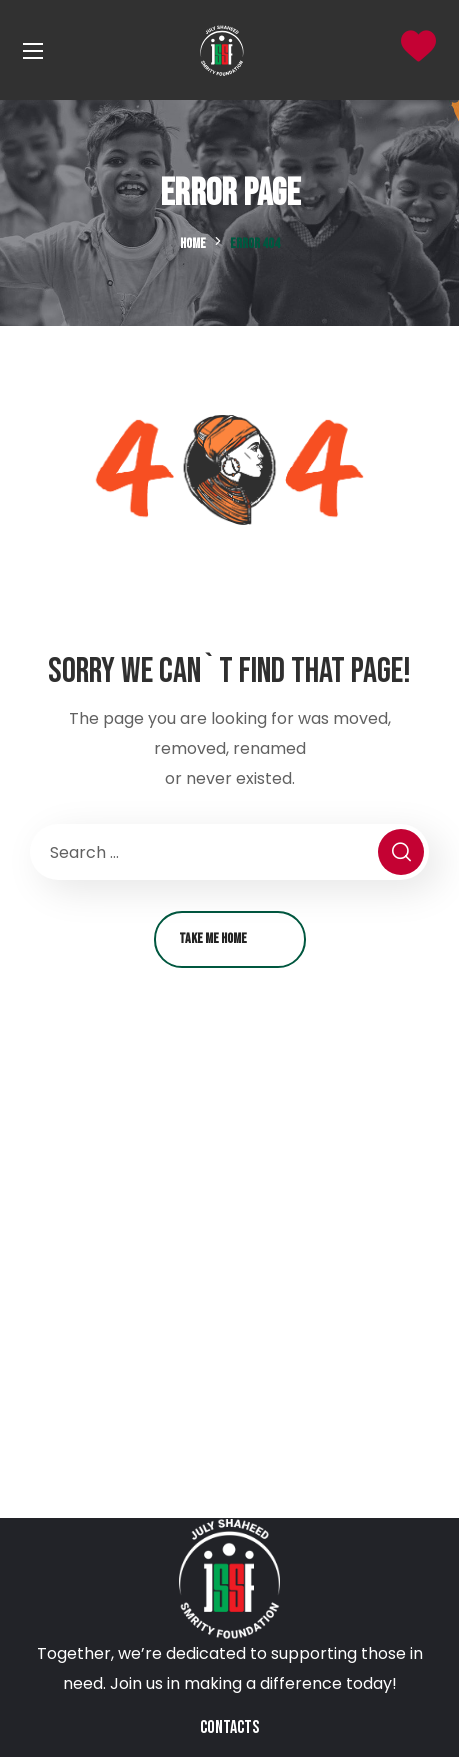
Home (193, 243)
